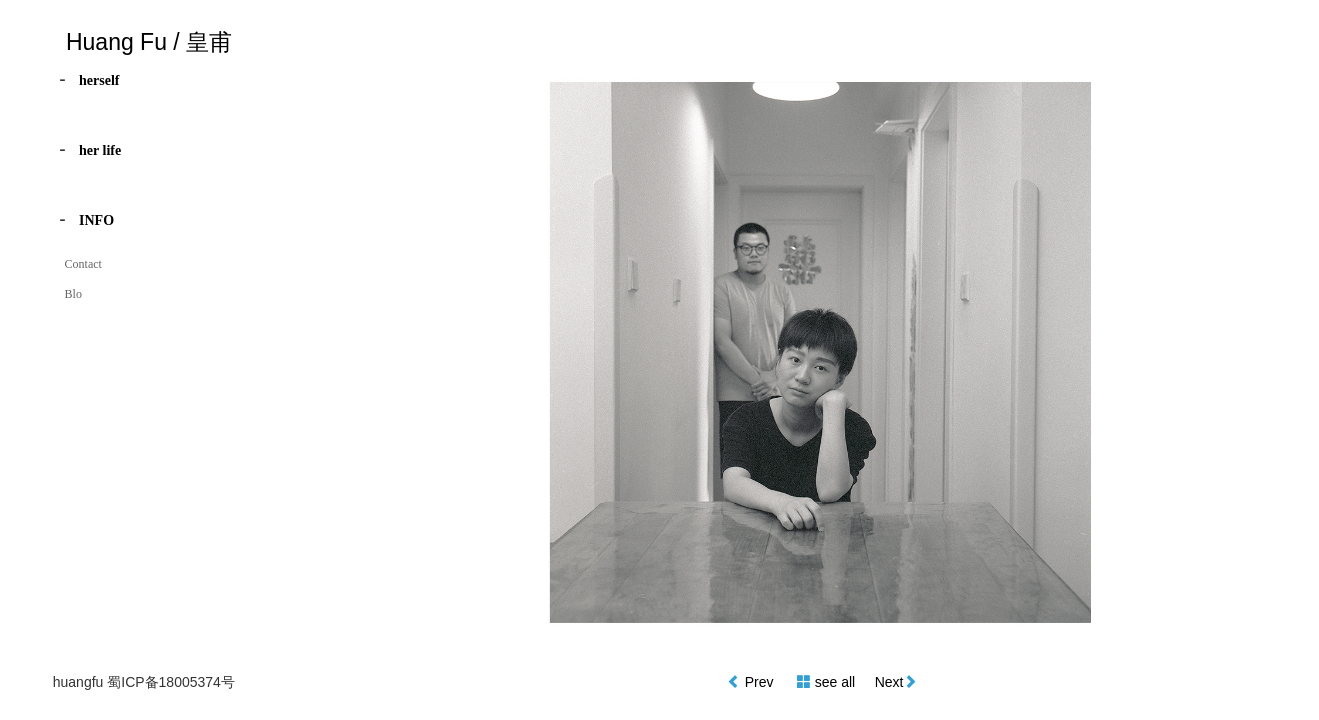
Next (889, 682)
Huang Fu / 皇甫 (149, 42)
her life (100, 150)
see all (835, 682)
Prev (761, 682)
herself (99, 80)
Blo (73, 294)
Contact (83, 264)
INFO (96, 220)
